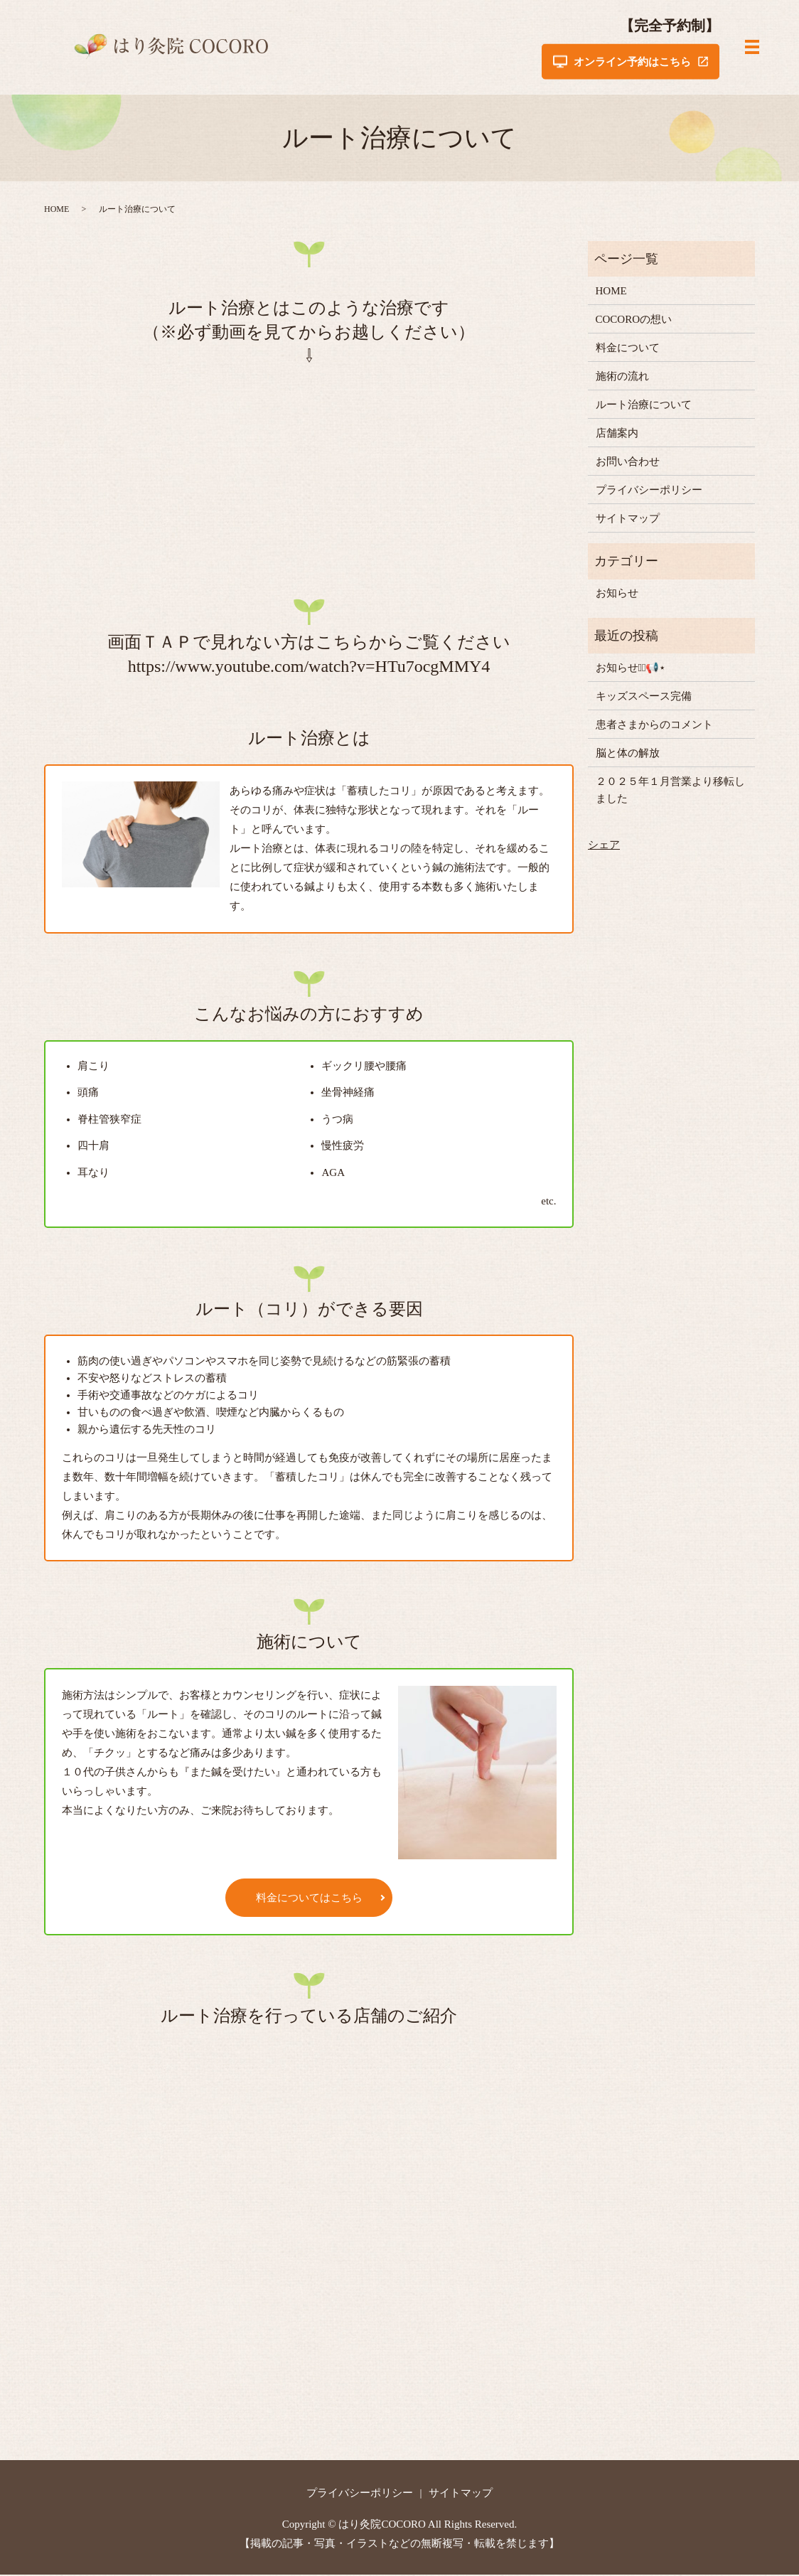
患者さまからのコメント (654, 726)
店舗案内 (617, 434)
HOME (56, 210)
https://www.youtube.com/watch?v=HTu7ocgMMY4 (309, 667)
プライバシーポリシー (649, 491)
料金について (628, 349)
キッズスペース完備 (644, 697)
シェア (604, 846)
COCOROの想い (634, 320)
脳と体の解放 (628, 754)
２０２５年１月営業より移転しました (670, 791)
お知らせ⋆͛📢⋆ (631, 669)
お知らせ (617, 594)
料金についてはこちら (309, 1899)
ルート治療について (644, 406)
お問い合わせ (628, 463)
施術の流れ (622, 377)
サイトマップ (628, 519)
